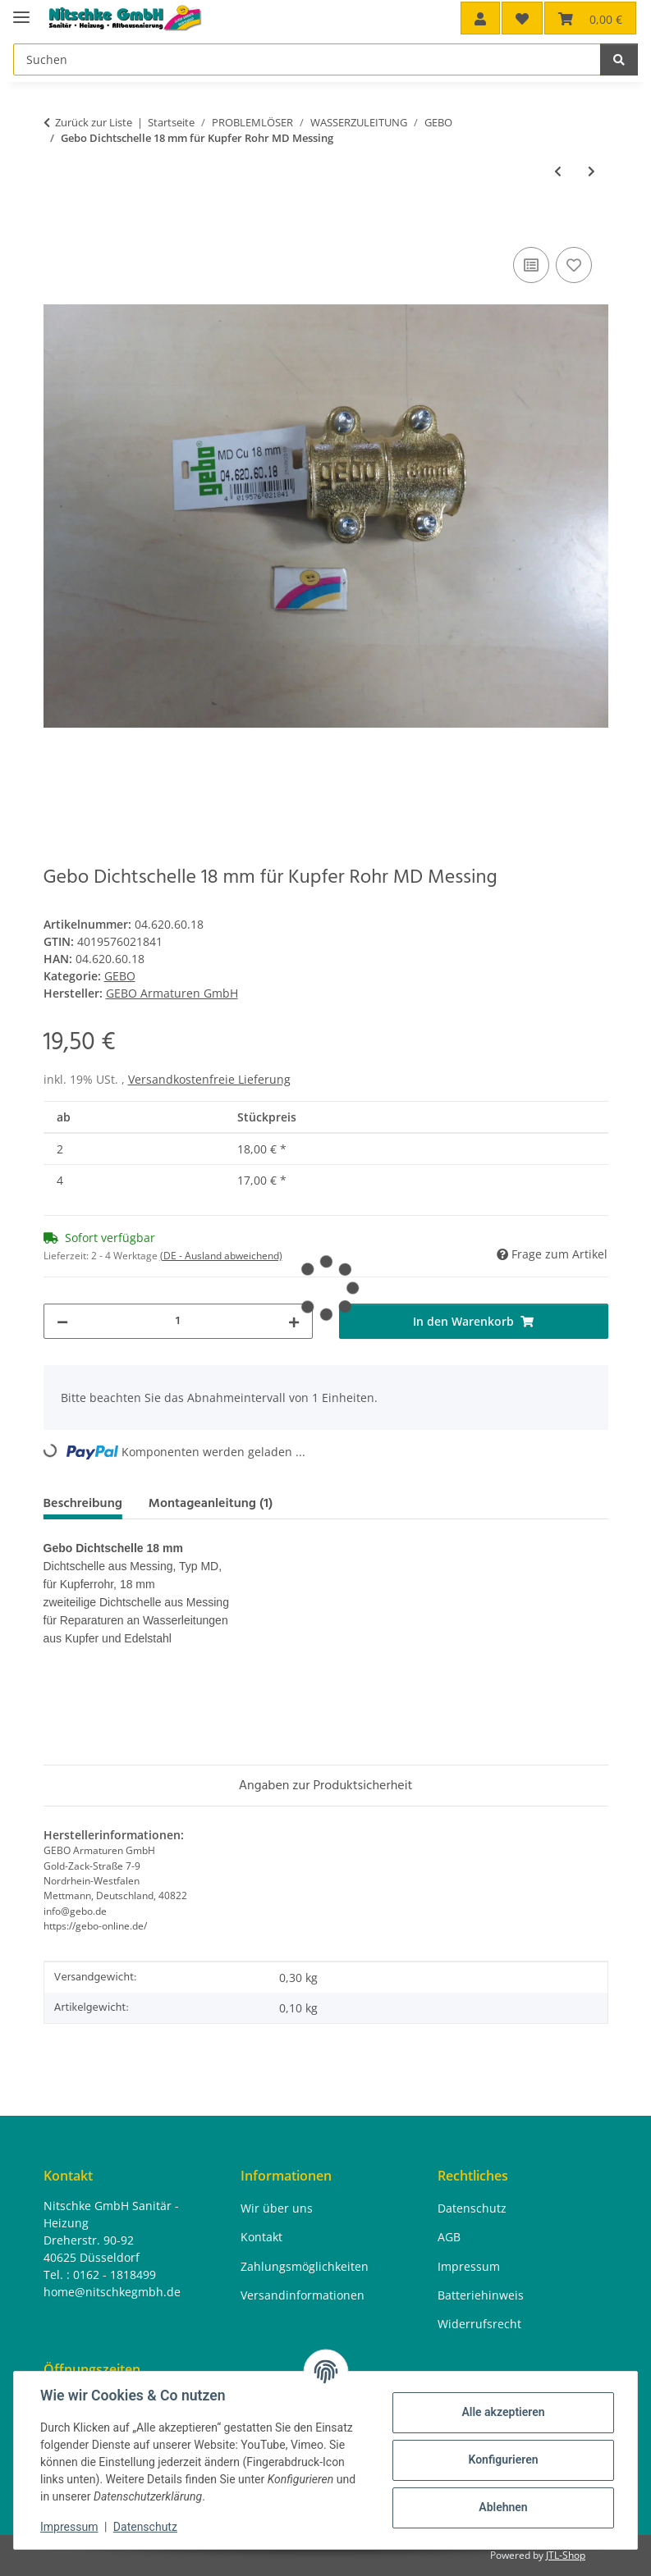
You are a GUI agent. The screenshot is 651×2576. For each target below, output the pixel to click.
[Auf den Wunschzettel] (574, 265)
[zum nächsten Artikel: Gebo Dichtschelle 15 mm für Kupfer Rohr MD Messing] (591, 171)
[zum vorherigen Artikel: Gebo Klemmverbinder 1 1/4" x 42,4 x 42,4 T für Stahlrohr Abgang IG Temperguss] (558, 171)
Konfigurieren (503, 2459)
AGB (449, 2237)
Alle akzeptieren (502, 2411)
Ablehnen (503, 2507)
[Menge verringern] (62, 1321)
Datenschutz (145, 2526)
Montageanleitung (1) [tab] (211, 1503)
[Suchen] (619, 59)
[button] (480, 18)
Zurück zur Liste (93, 122)
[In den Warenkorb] (57, 225)
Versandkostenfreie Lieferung (209, 1079)
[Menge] (178, 1321)
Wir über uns (277, 2208)
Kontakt (261, 2237)
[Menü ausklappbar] (21, 10)
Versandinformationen (302, 2295)
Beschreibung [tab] (83, 1503)
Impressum (69, 2526)
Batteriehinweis (481, 2295)
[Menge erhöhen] (294, 1321)
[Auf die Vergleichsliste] (531, 265)
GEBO (119, 976)
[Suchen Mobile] (307, 59)
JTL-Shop (565, 2555)
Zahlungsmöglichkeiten (305, 2266)
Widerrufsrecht (479, 2324)
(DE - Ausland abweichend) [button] (221, 1256)
